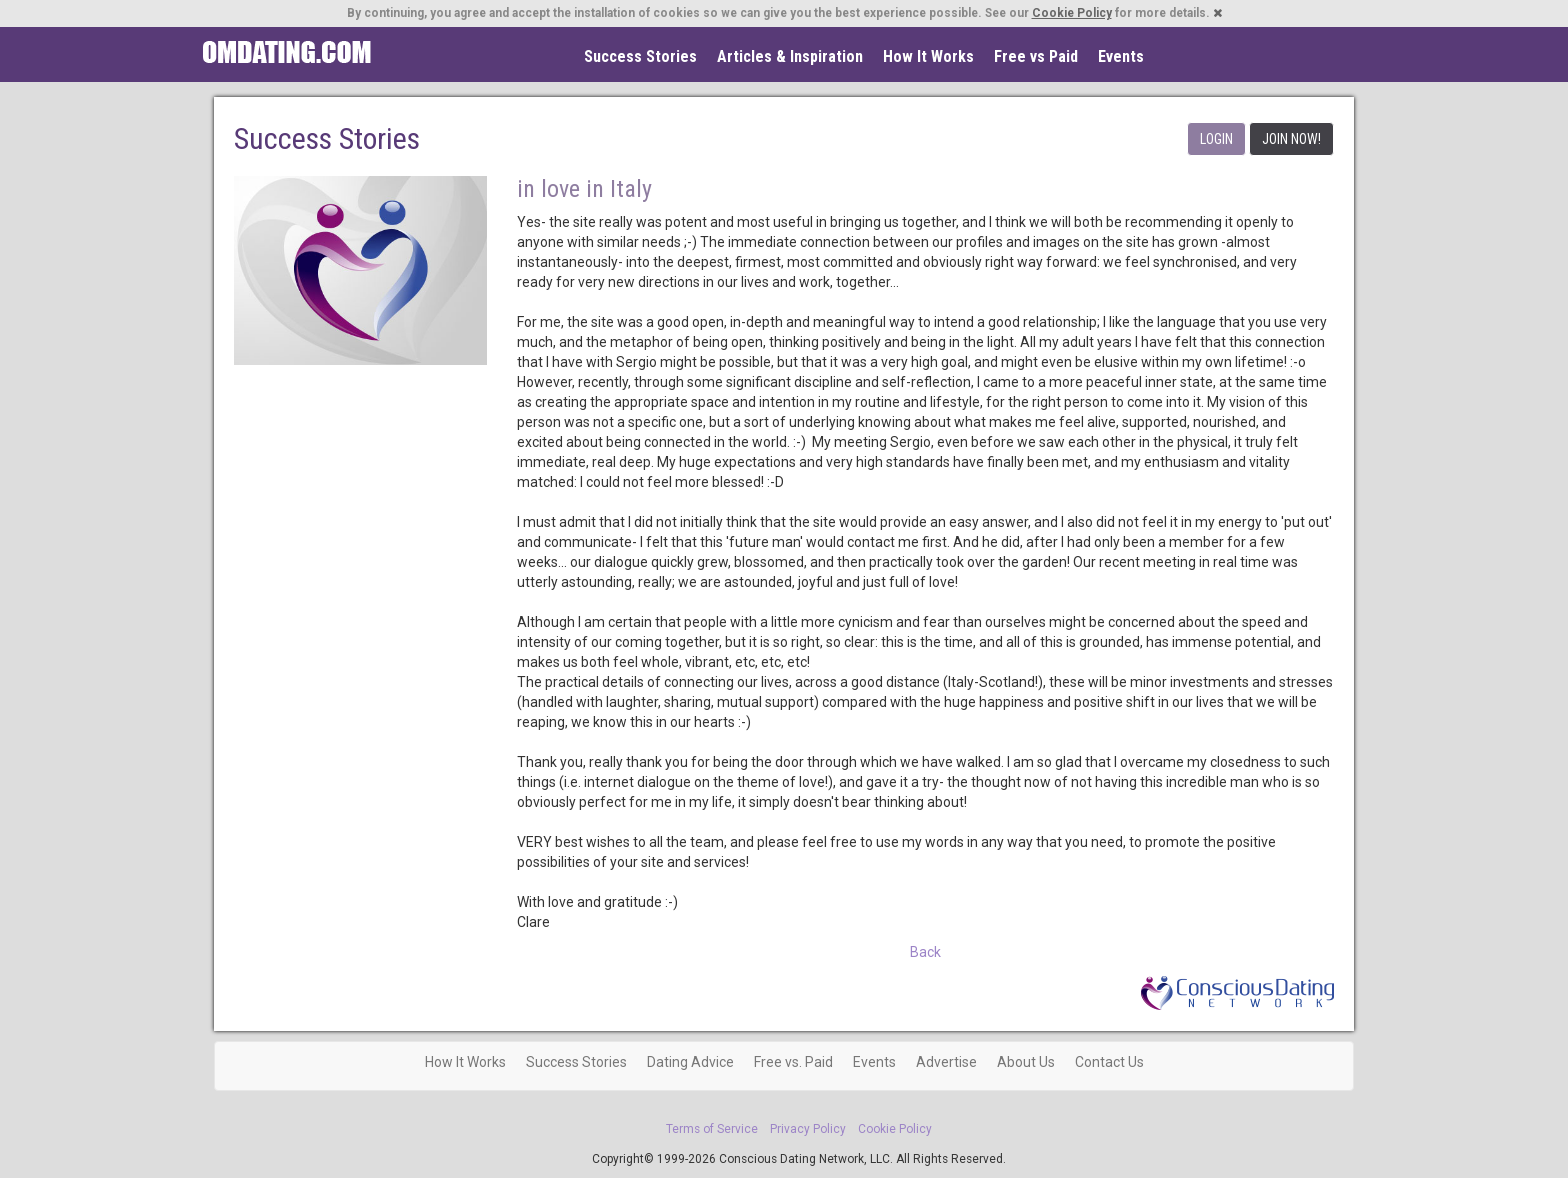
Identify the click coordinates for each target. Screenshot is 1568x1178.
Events (1121, 56)
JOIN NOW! (1291, 139)
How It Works (928, 56)
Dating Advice (690, 1062)
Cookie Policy (1072, 13)
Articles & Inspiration (790, 56)
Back (925, 952)
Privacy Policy (808, 1129)
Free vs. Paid (793, 1062)
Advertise (946, 1062)
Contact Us (1109, 1062)
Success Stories (640, 56)
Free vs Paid (1036, 56)
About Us (1026, 1062)
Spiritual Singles (286, 52)
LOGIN (1216, 139)
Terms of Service (712, 1129)
